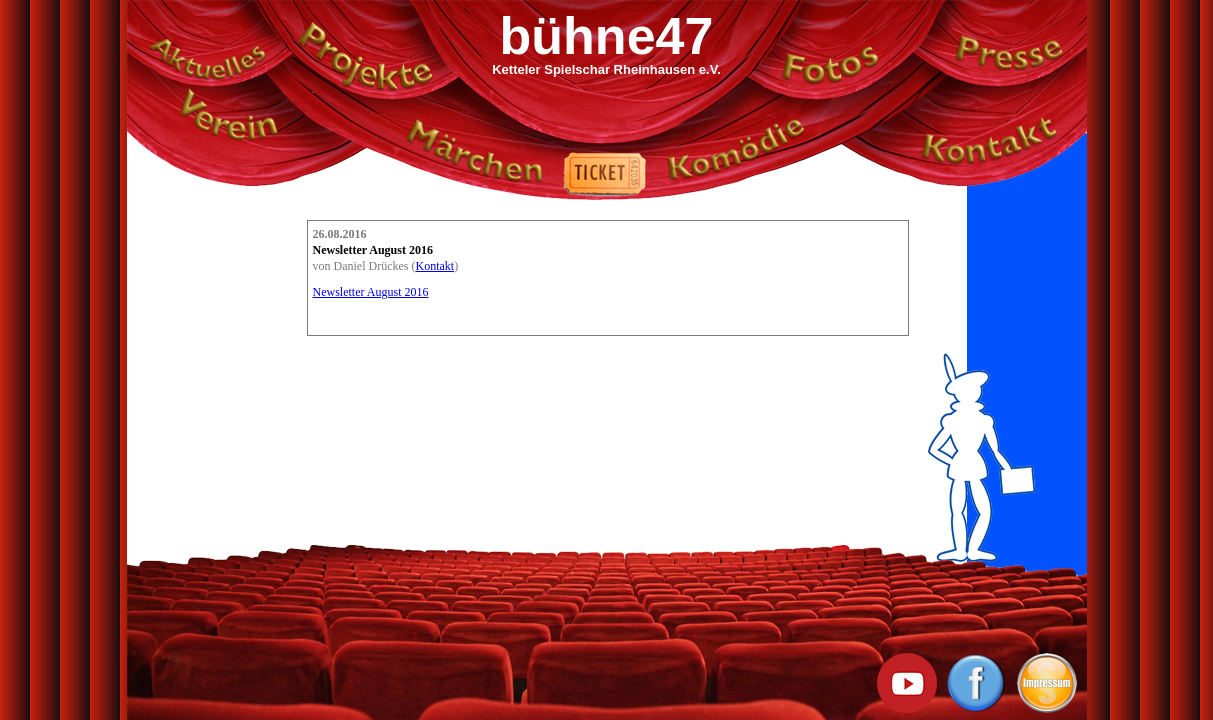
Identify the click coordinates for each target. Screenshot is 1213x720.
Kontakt (434, 266)
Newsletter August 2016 (371, 292)
